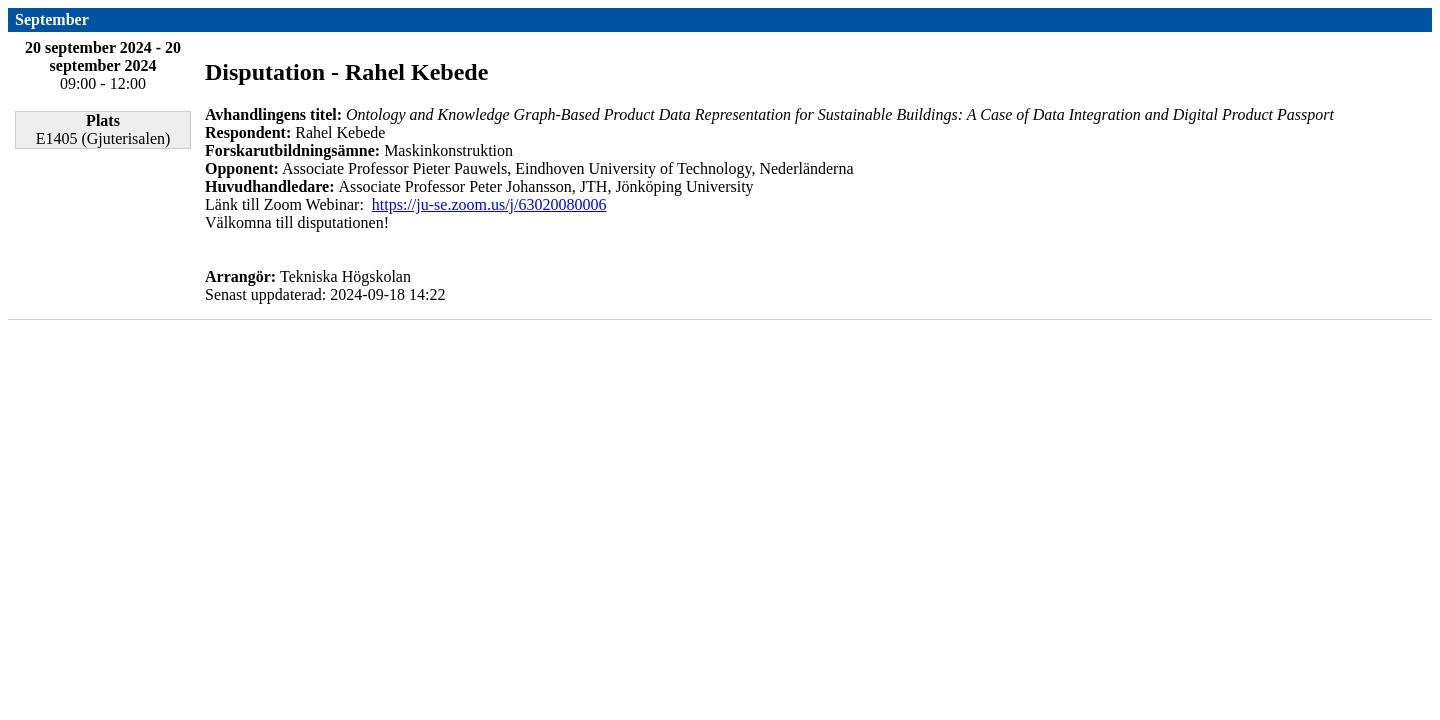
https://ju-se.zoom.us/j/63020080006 (489, 204)
